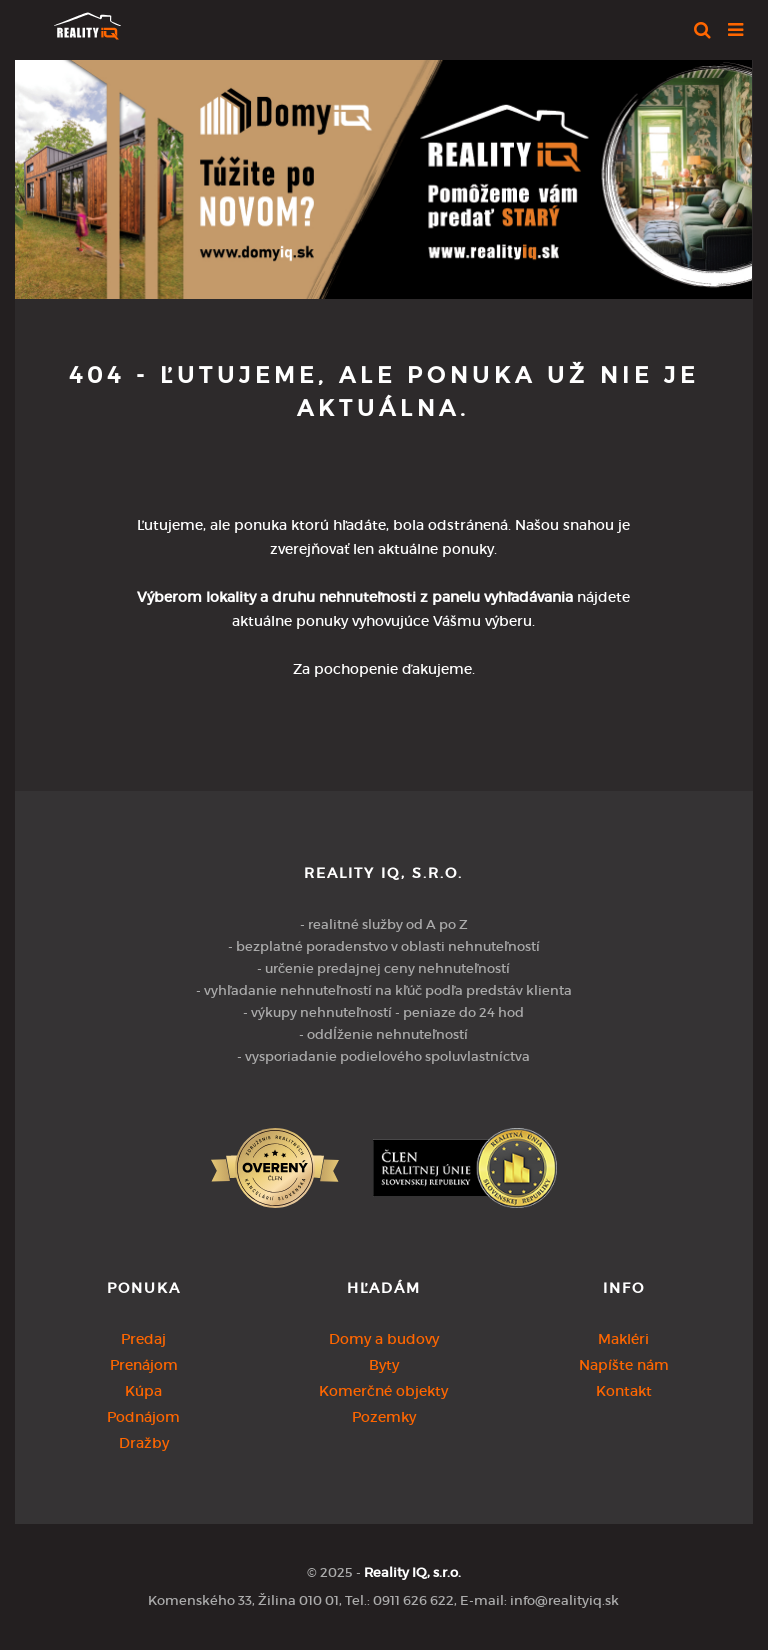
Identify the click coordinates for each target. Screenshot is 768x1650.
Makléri (623, 1339)
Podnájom (143, 1417)
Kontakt (624, 1391)
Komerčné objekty (383, 1391)
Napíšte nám (624, 1365)
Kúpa (143, 1391)
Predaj (143, 1339)
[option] (383, 174)
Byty (384, 1365)
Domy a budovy (384, 1339)
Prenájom (144, 1365)
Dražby (144, 1443)
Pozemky (384, 1417)
